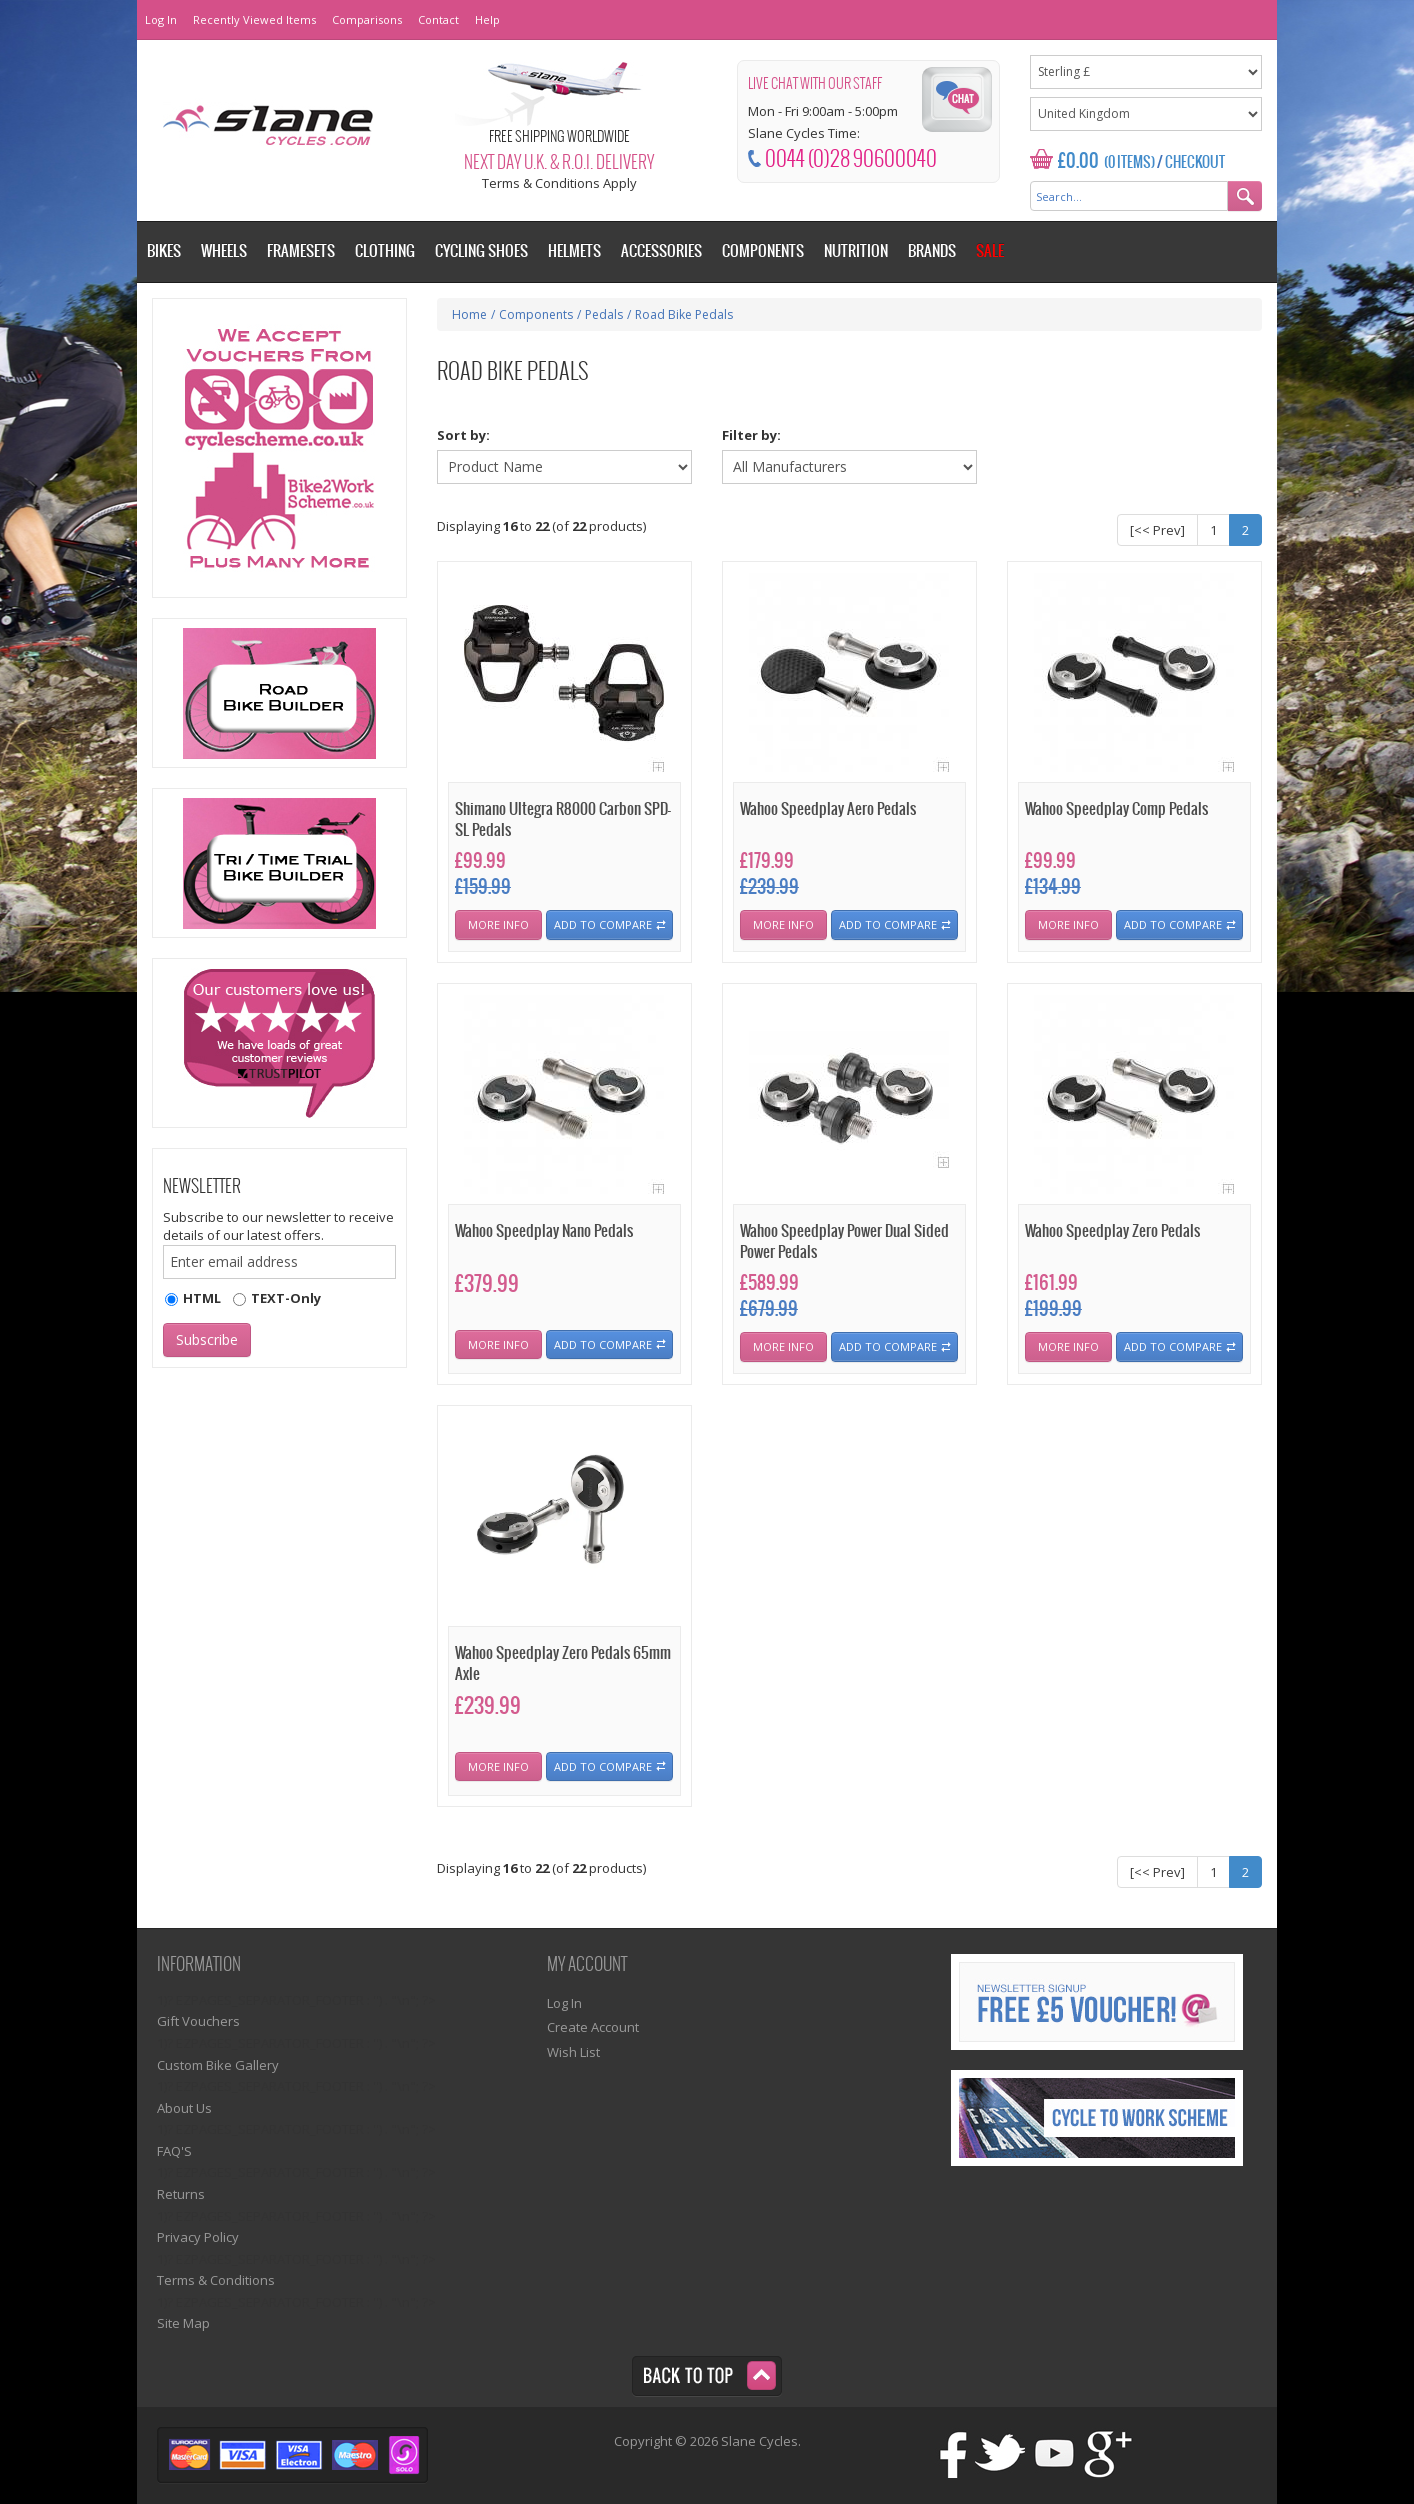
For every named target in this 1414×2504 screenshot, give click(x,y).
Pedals (604, 314)
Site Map (183, 2323)
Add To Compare (603, 924)
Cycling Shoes (481, 251)
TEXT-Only (286, 1298)
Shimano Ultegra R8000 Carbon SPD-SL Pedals (563, 820)
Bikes (164, 251)
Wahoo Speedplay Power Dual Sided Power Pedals (844, 1242)
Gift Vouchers (198, 2021)
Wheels (224, 251)
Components (536, 314)
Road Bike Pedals (684, 314)
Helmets (574, 251)
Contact (438, 19)
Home (469, 314)
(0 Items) (1129, 163)
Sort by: (463, 435)
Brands (932, 251)
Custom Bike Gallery (218, 2065)
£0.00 (1078, 161)
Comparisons (367, 19)
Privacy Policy (198, 2237)
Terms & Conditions (216, 2280)
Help (487, 19)
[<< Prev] (1157, 530)
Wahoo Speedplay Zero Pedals (1112, 1231)
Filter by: (751, 435)
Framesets (301, 251)
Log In (161, 19)
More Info (498, 924)
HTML (202, 1298)
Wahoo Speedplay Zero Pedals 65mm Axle (563, 1664)
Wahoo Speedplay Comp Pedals (1116, 809)
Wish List (573, 2052)
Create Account (593, 2027)
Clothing (385, 251)
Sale (990, 251)
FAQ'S (174, 2151)
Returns (181, 2194)
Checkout (1195, 163)
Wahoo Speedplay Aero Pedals (828, 809)
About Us (184, 2108)
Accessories (661, 251)
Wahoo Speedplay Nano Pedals (544, 1231)
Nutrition (856, 251)
